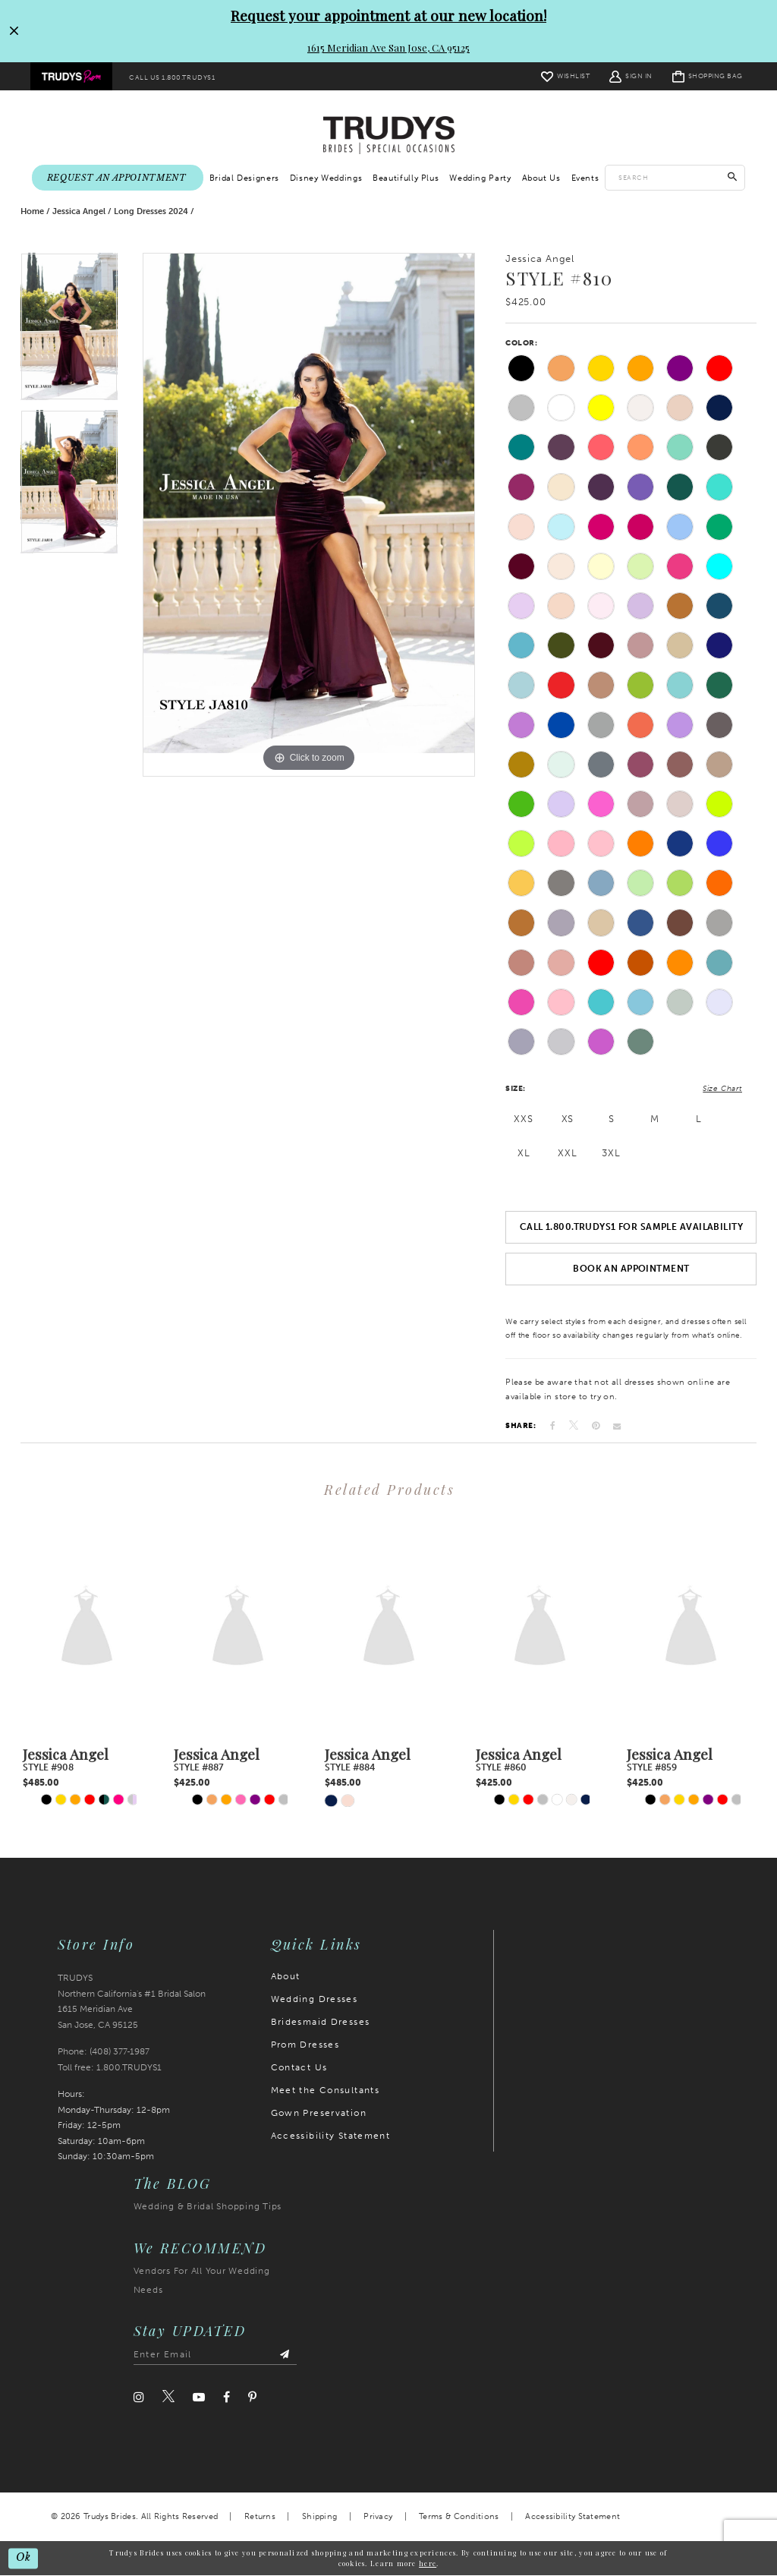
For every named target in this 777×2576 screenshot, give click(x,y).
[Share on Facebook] (552, 1425)
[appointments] (117, 178)
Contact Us (299, 2067)
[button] (630, 76)
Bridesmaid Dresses (320, 2021)
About (285, 1976)
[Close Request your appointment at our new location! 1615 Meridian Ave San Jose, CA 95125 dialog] (13, 31)
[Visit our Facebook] (226, 2397)
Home (32, 211)
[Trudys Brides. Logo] (389, 134)
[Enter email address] (215, 2354)
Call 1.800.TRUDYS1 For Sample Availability (631, 1227)
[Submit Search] (732, 178)
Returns (259, 2516)
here (427, 2563)
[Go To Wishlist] (565, 76)
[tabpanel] (69, 331)
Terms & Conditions (459, 2516)
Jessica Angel (78, 211)
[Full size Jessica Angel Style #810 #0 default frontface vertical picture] (308, 514)
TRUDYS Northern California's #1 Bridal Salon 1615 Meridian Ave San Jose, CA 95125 (132, 2001)
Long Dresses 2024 (151, 211)
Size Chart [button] (722, 1088)
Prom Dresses (305, 2044)
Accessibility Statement (331, 2135)
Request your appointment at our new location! (388, 15)
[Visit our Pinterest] (252, 2397)
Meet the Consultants (325, 2090)
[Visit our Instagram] (138, 2397)
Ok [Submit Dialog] (23, 2558)
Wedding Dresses (314, 1999)
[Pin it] (595, 1425)
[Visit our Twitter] (168, 2397)
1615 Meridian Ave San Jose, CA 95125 (388, 47)
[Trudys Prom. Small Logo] (71, 76)
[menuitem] (71, 76)
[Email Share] (617, 1425)
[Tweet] (573, 1425)
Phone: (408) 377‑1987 (104, 2051)
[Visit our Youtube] (199, 2397)
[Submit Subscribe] (285, 2354)
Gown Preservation (318, 2113)
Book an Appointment (631, 1268)
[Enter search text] (675, 178)
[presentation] (86, 1628)
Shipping (319, 2516)
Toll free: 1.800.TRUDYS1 (110, 2067)
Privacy (377, 2516)
